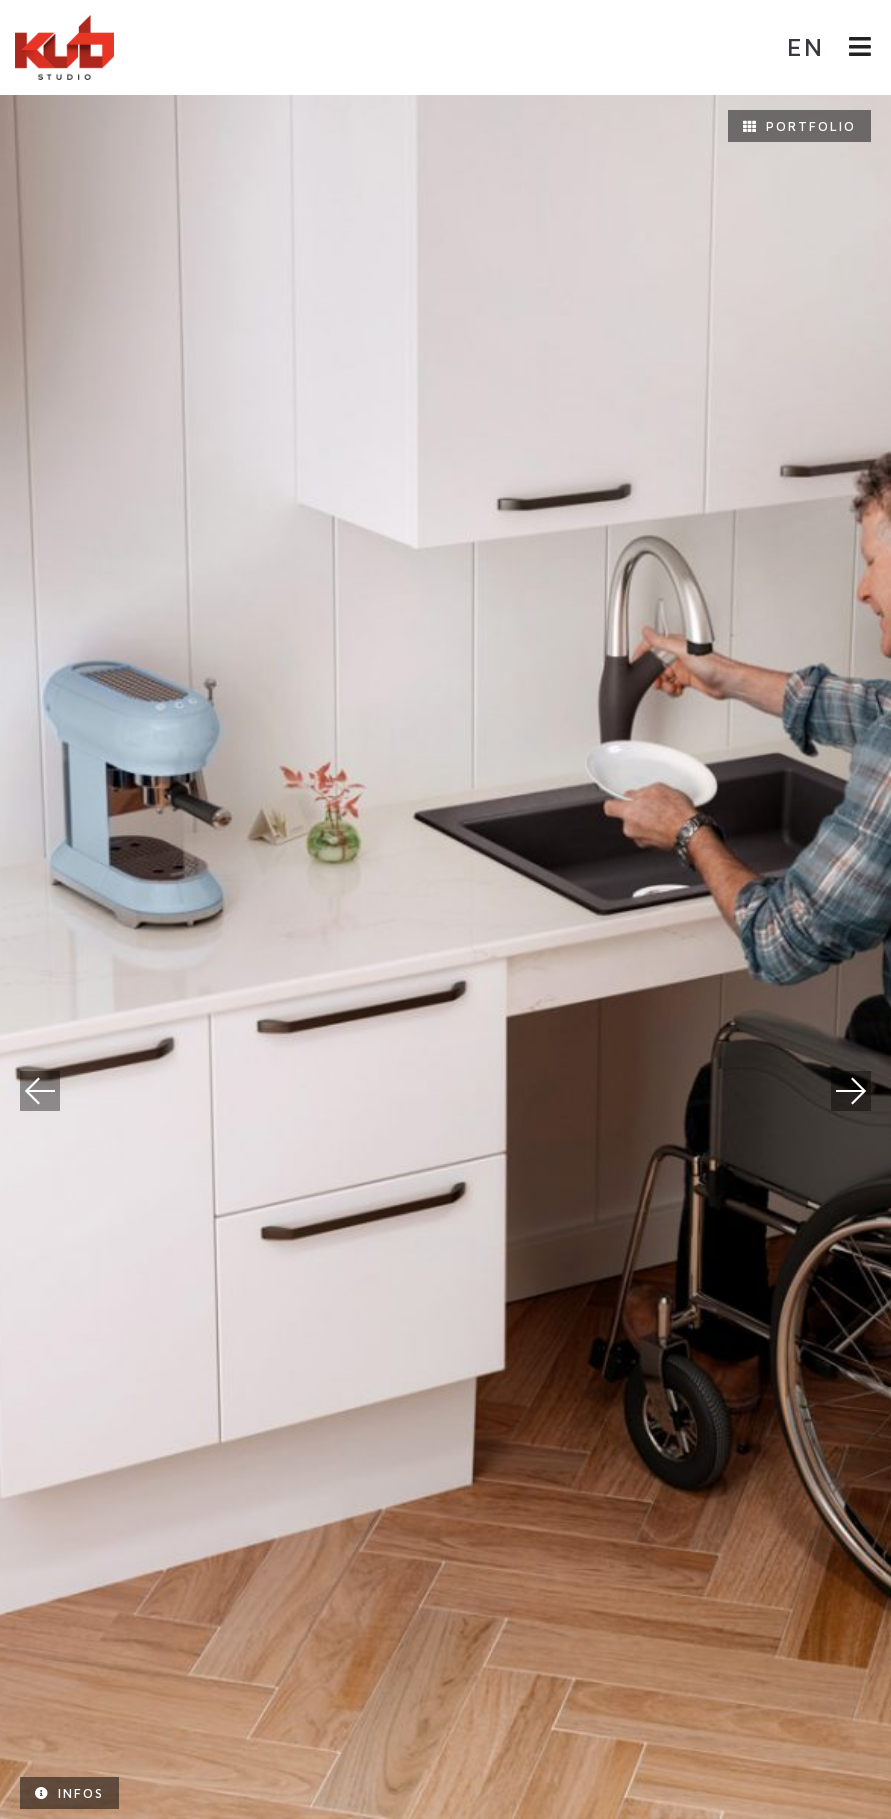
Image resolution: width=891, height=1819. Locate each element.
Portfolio (799, 126)
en (805, 46)
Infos (69, 1793)
